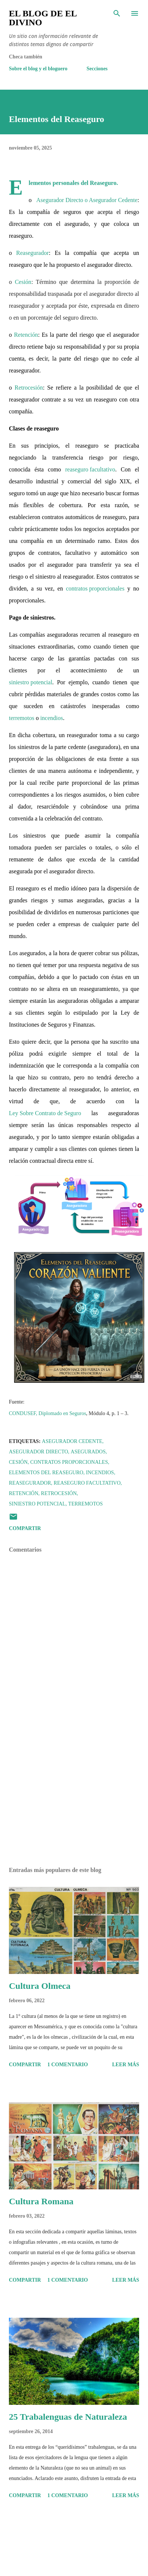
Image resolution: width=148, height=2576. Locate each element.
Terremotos (85, 1504)
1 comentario (67, 2064)
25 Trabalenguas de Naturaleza (68, 2417)
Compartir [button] (25, 1528)
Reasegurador (32, 254)
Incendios (100, 1472)
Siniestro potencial (37, 1504)
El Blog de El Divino (42, 18)
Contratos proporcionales (69, 1462)
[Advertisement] (69, 1796)
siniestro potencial (30, 683)
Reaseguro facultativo (87, 1483)
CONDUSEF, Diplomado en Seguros (47, 1415)
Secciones (97, 68)
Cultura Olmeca (39, 1986)
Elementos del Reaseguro (46, 1472)
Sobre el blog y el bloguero (38, 68)
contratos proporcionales (95, 590)
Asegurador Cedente (72, 1441)
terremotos (21, 719)
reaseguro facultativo (90, 471)
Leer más (125, 2064)
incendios (51, 719)
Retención (26, 336)
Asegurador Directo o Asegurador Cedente (87, 201)
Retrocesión (28, 389)
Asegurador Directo (38, 1452)
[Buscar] (116, 13)
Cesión (23, 283)
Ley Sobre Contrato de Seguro (45, 1114)
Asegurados (88, 1452)
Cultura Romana (41, 2201)
